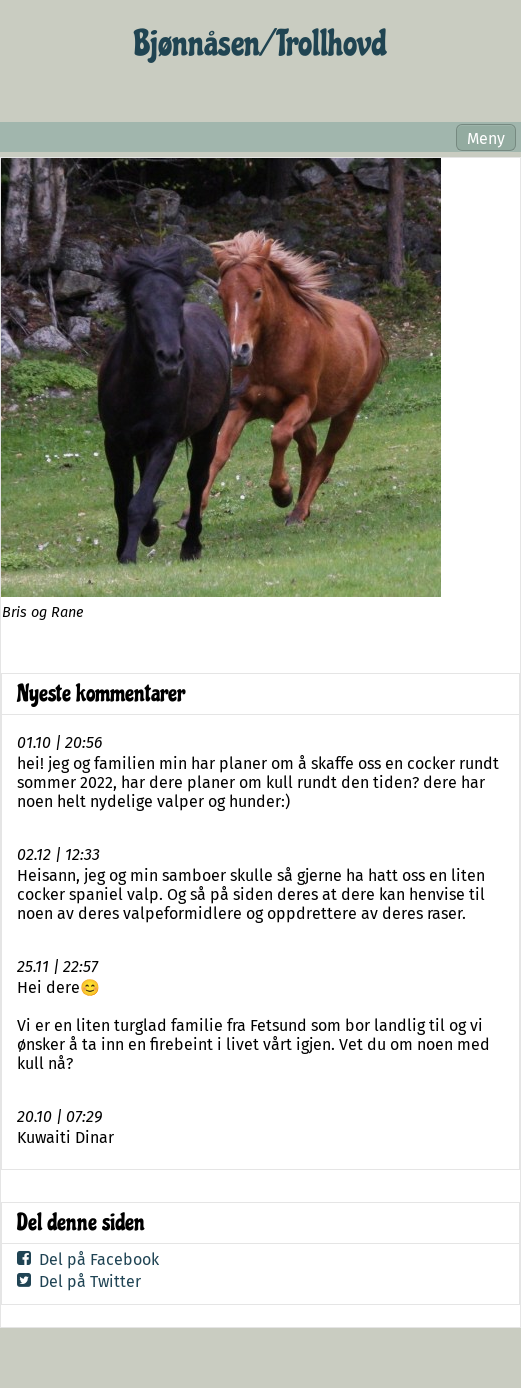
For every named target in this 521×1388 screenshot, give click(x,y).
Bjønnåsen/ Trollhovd (260, 44)
